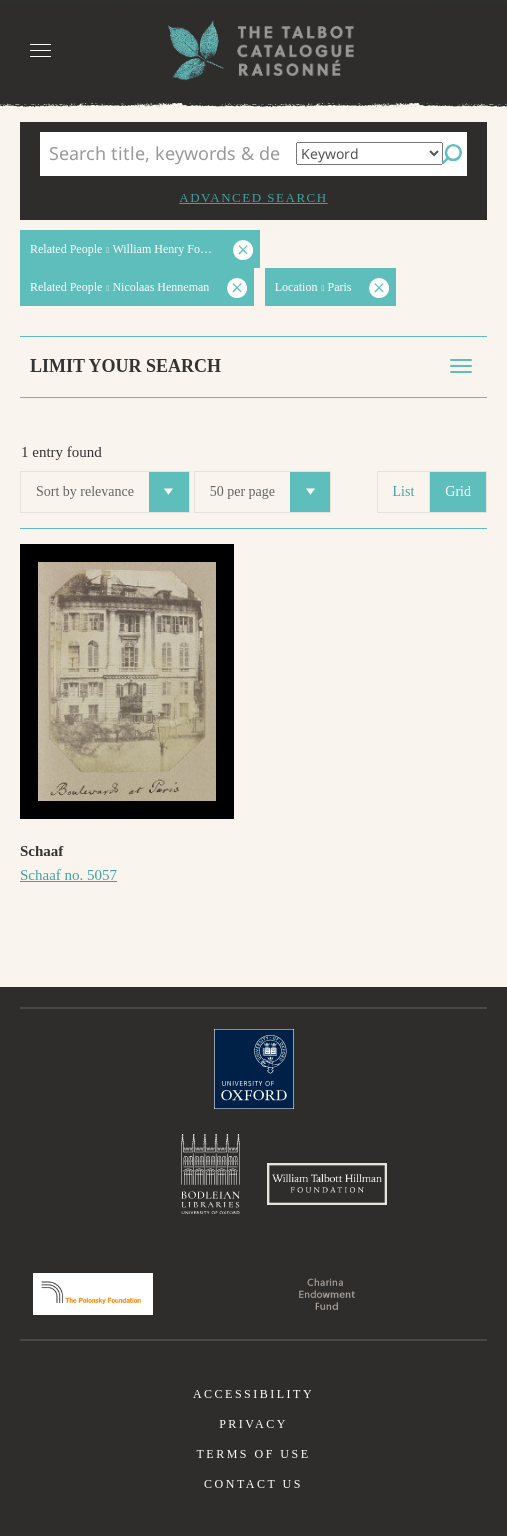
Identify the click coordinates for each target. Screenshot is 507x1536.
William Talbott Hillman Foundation (327, 1184)
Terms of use (253, 1454)
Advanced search (253, 197)
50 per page (270, 492)
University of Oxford (254, 1069)
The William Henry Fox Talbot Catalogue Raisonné (254, 50)
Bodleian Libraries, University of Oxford (210, 1174)
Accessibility (253, 1394)
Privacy (253, 1424)
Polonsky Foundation (93, 1294)
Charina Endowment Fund (327, 1294)
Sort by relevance (112, 492)
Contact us (253, 1484)
